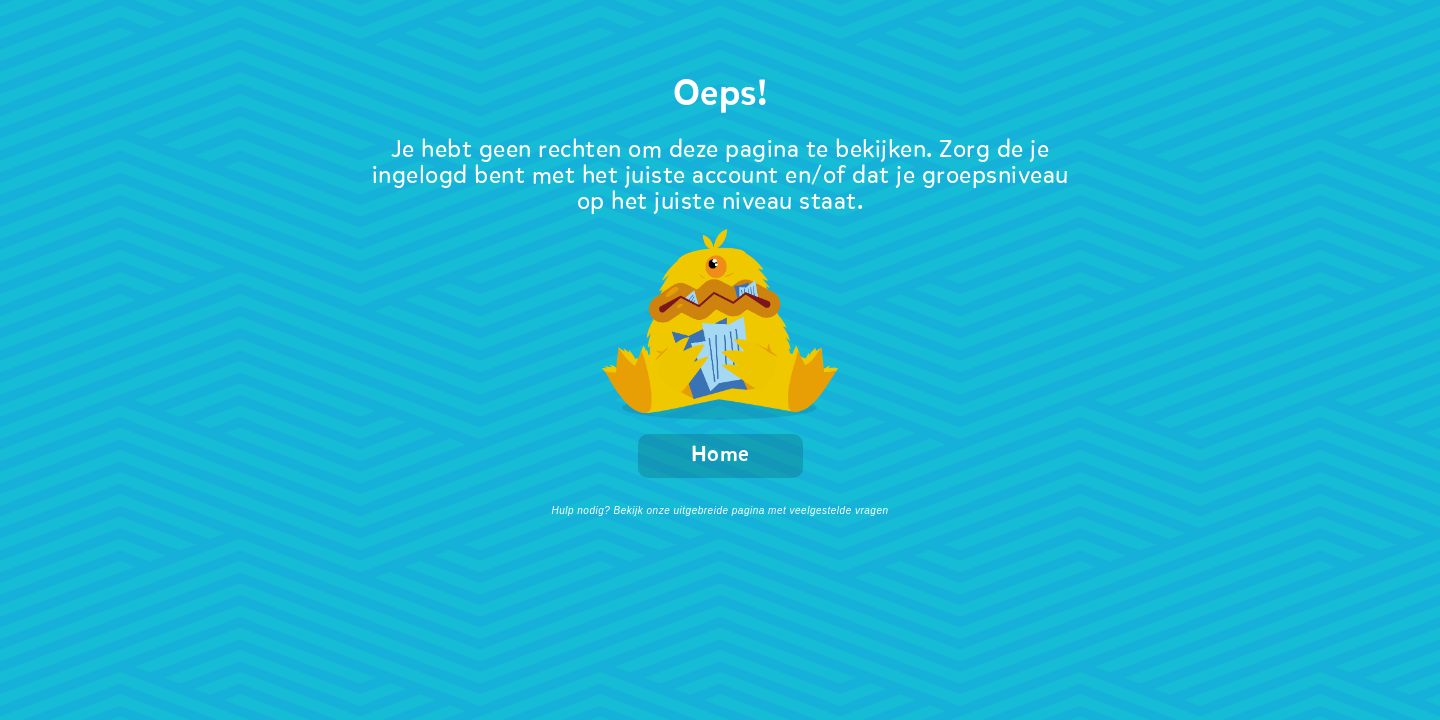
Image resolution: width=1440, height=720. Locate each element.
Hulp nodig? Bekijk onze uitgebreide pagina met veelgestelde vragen (719, 510)
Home (720, 455)
